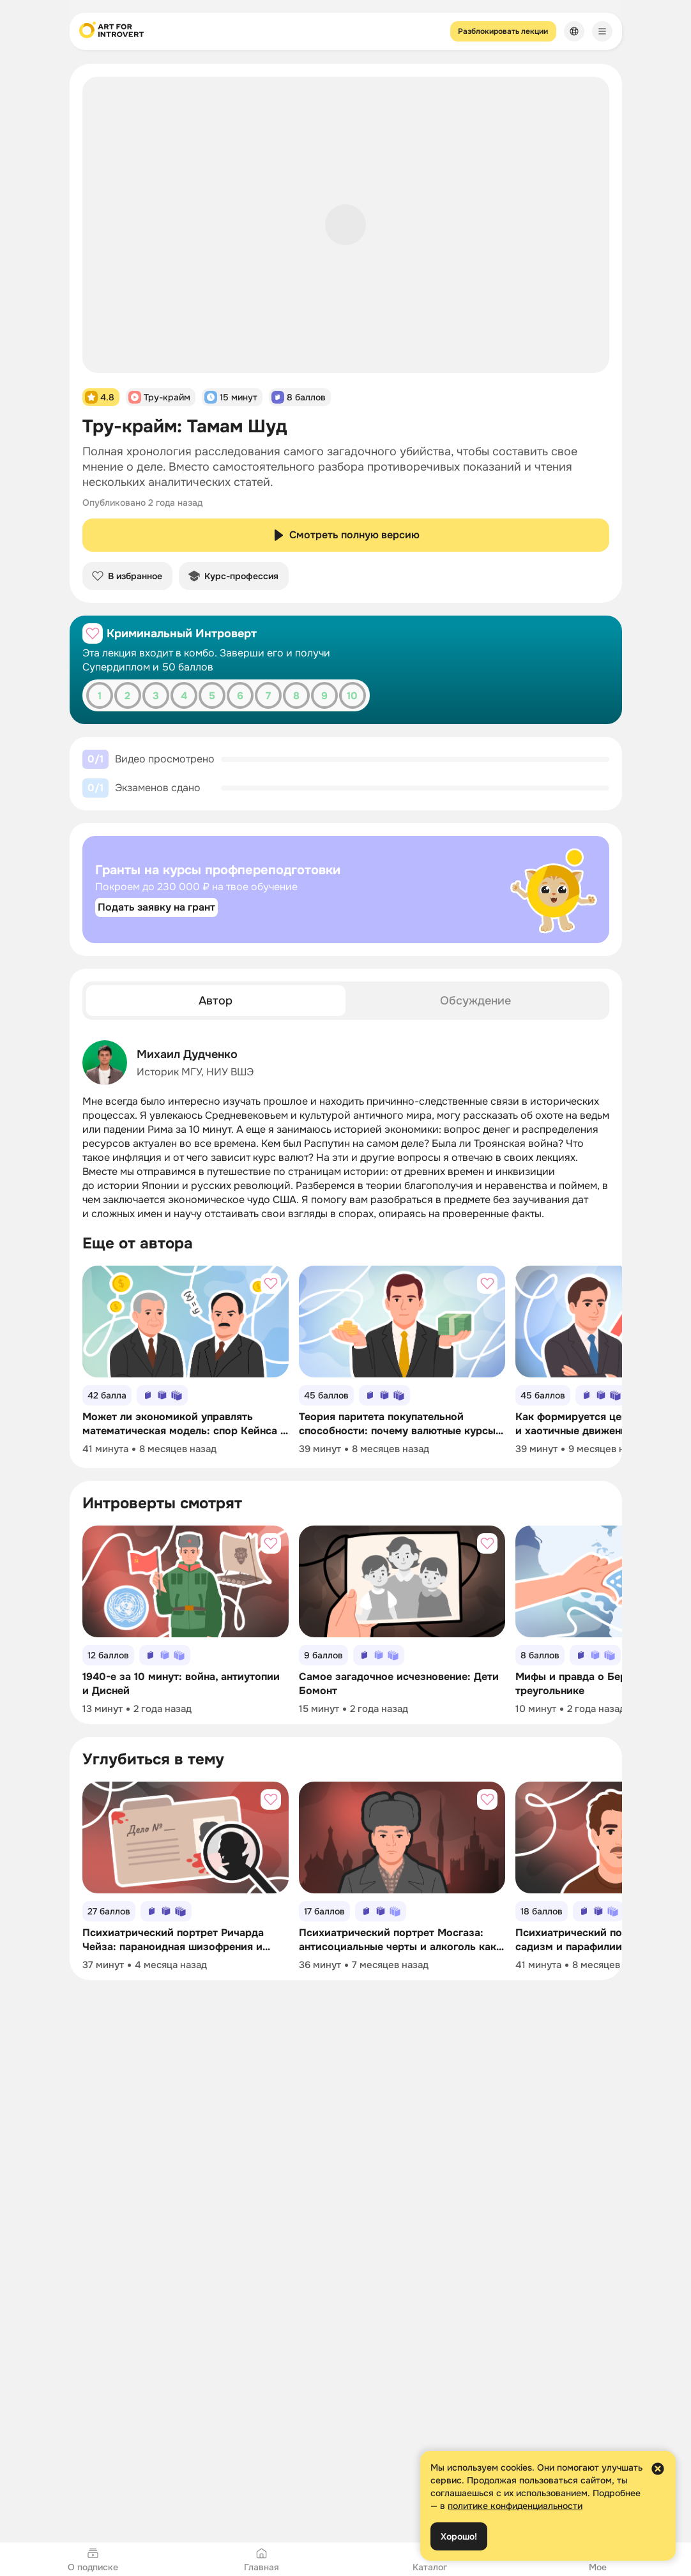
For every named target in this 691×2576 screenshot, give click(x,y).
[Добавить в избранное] (92, 633)
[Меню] (602, 31)
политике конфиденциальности (515, 2506)
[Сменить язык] (574, 31)
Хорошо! (459, 2536)
